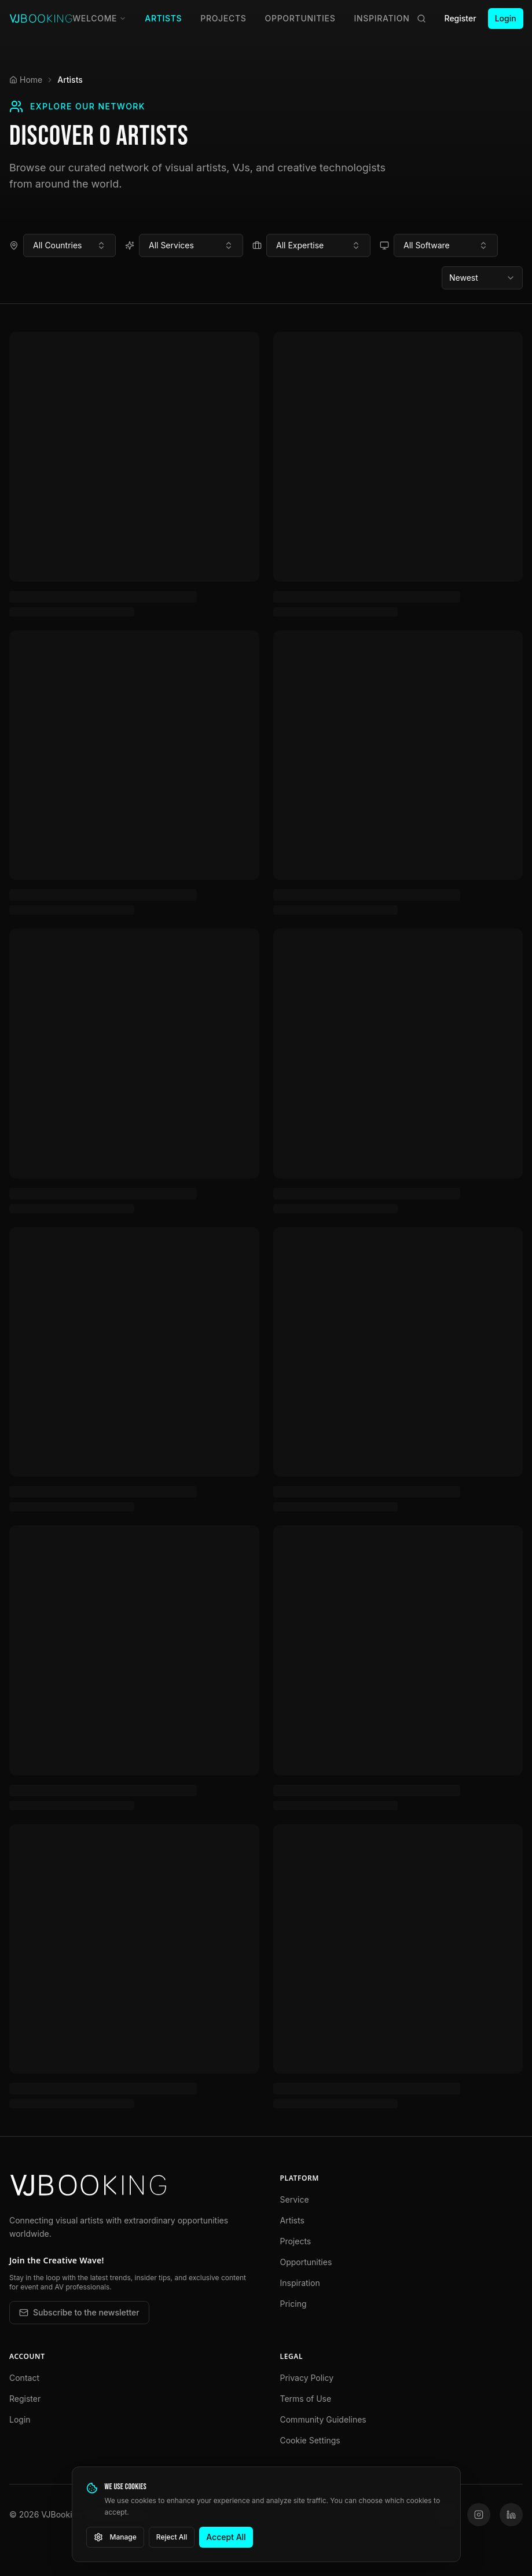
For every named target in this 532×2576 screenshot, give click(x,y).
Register (460, 18)
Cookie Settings (310, 2440)
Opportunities (300, 18)
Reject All (172, 2537)
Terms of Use (306, 2398)
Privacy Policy (307, 2378)
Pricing (293, 2304)
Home (25, 80)
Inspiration (382, 18)
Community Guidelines (323, 2419)
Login (505, 18)
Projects (223, 18)
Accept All (225, 2537)
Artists (163, 18)
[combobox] (69, 245)
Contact (24, 2378)
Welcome (99, 18)
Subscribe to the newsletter (79, 2312)
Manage (115, 2537)
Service (294, 2199)
